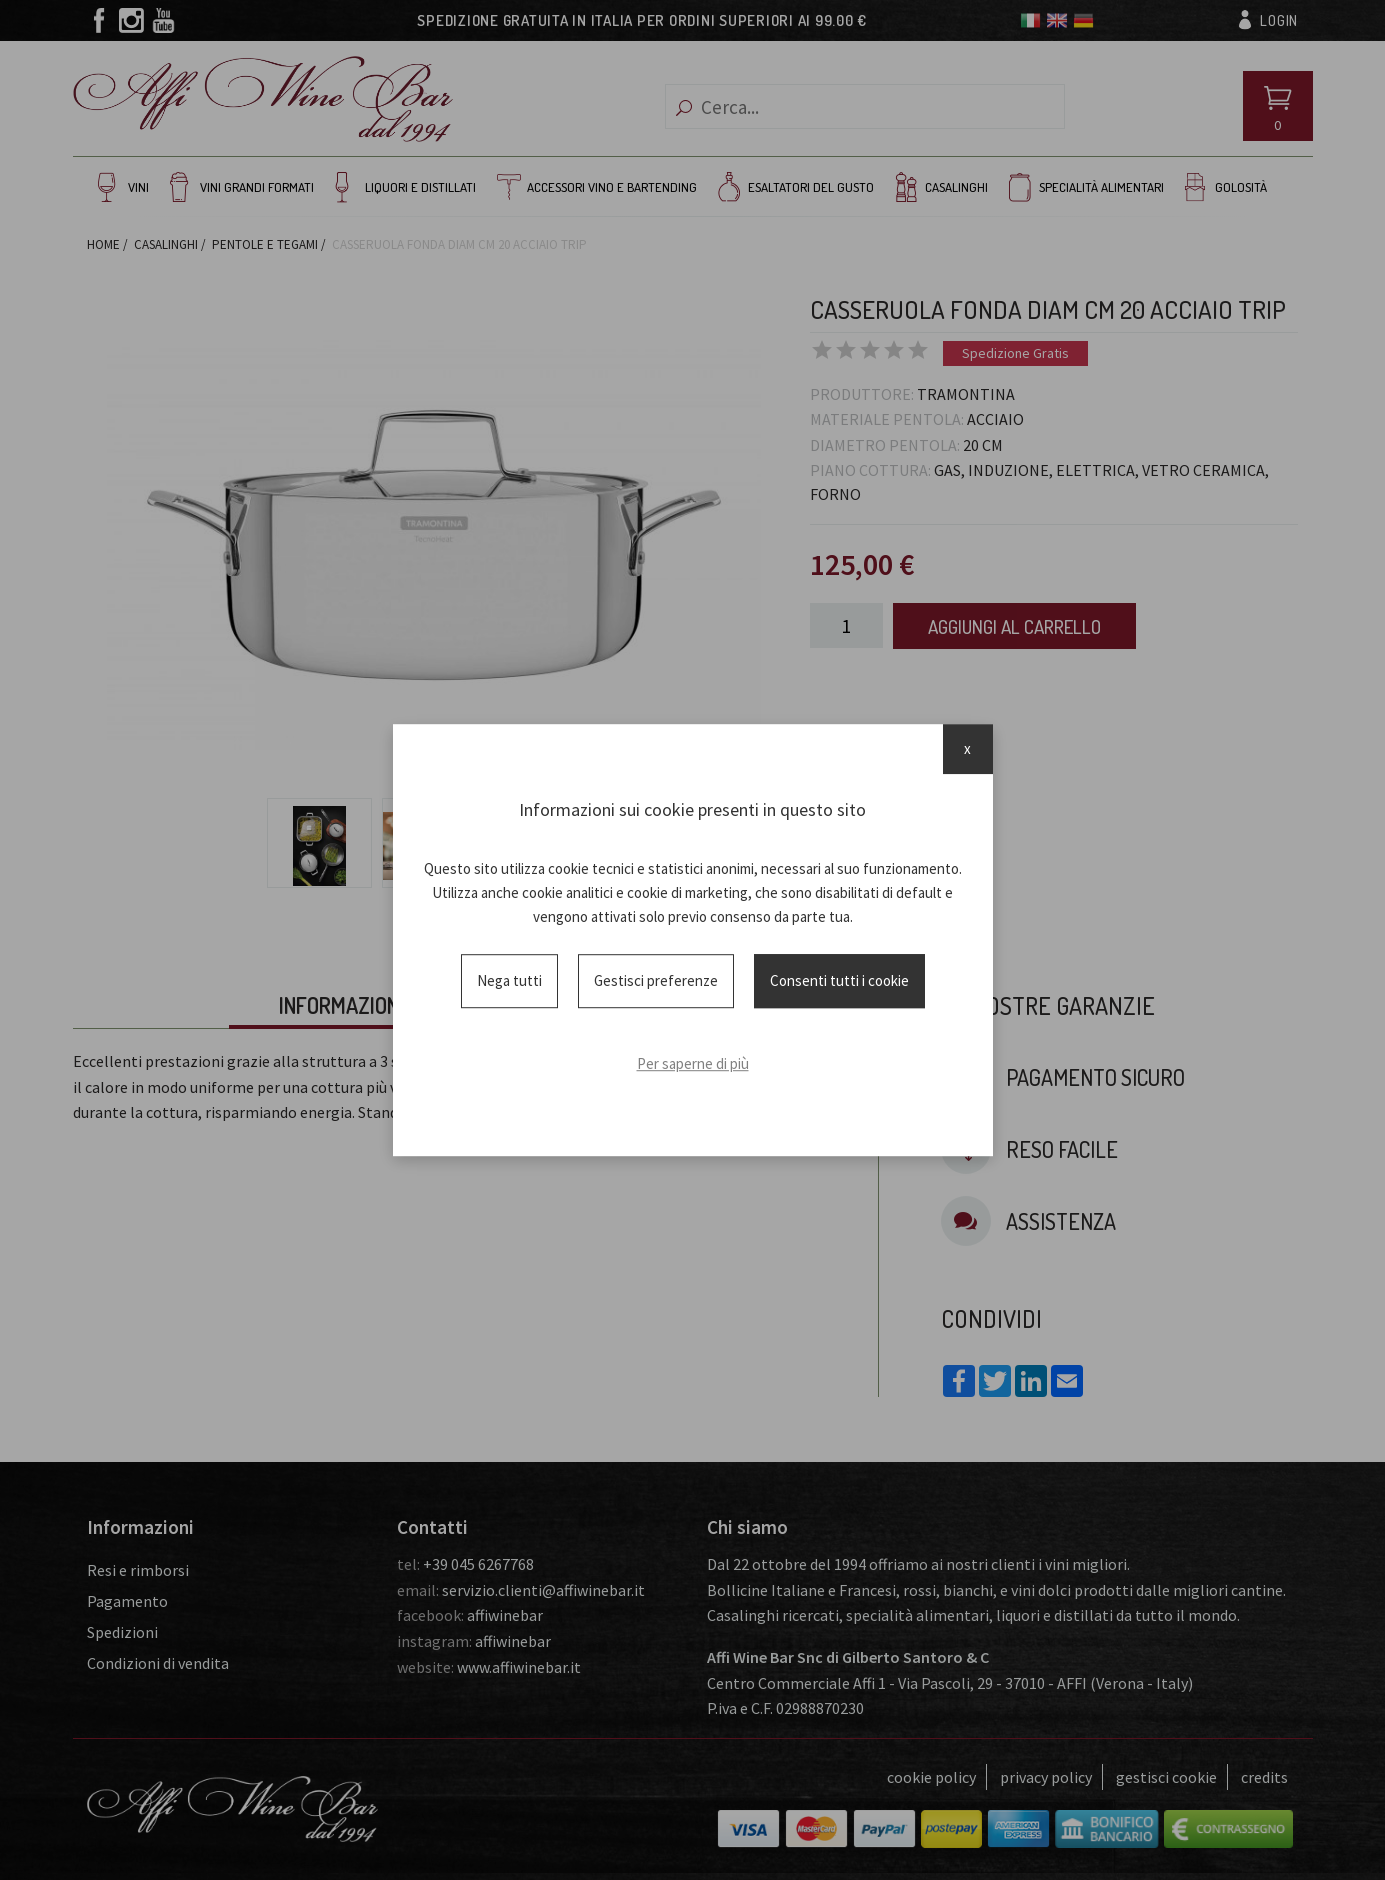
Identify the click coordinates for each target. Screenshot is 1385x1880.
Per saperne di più (693, 1063)
